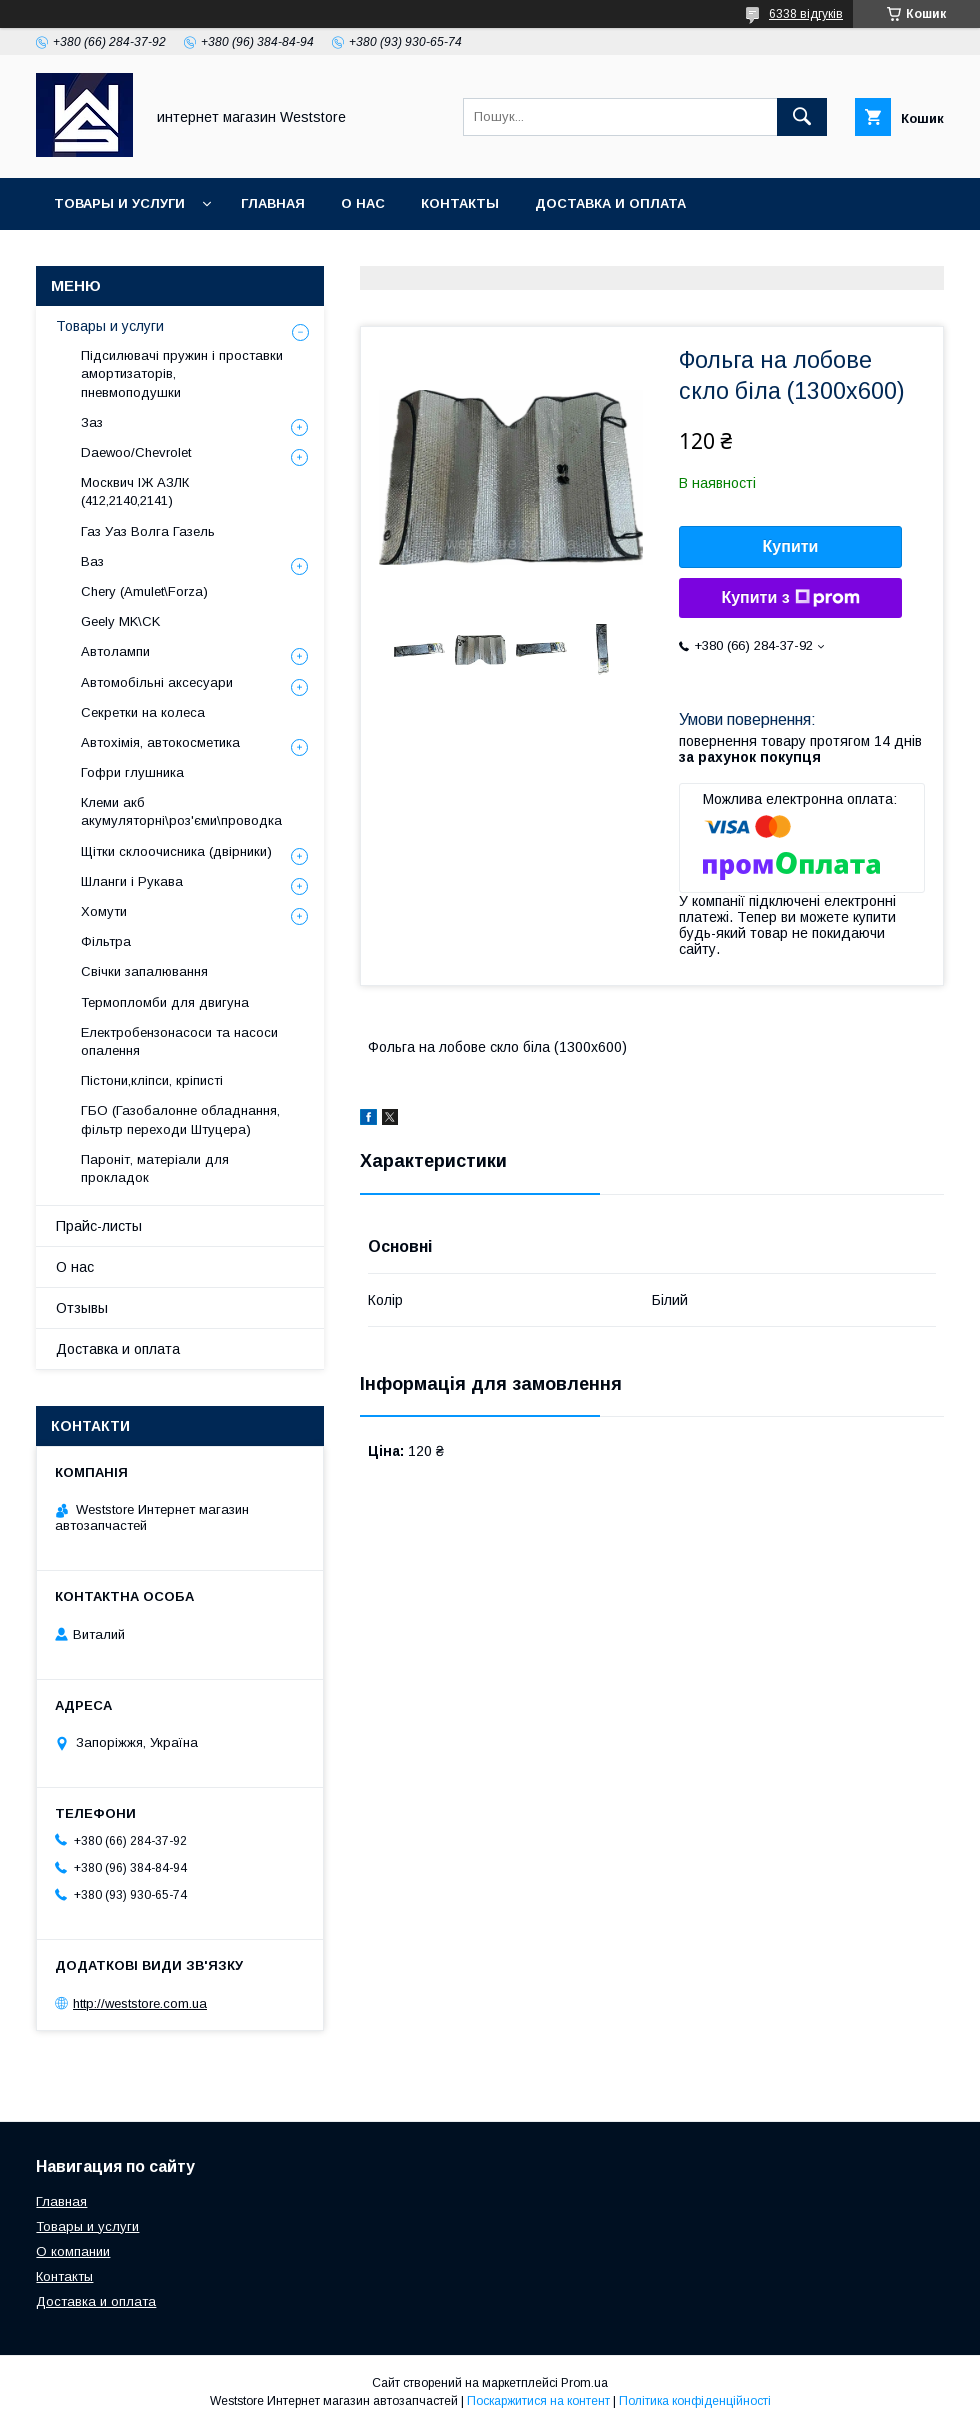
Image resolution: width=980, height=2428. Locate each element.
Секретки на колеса (143, 712)
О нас (363, 203)
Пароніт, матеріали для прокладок (155, 1168)
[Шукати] (802, 117)
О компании (73, 2251)
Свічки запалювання (144, 971)
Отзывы (82, 1308)
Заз (92, 422)
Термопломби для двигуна (165, 1002)
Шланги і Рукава (132, 881)
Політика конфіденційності (695, 2401)
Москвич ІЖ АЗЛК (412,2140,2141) (135, 491)
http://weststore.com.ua (140, 2003)
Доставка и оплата (610, 203)
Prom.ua (584, 2383)
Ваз (92, 561)
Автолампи (115, 651)
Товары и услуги (119, 203)
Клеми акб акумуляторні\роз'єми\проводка (181, 811)
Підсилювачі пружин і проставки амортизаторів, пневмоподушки (182, 373)
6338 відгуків (806, 14)
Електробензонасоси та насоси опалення (179, 1041)
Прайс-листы (99, 1226)
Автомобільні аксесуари (157, 682)
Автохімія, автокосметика (160, 742)
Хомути (104, 911)
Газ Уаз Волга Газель (148, 531)
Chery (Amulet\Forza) (144, 591)
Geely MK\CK (120, 621)
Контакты (460, 203)
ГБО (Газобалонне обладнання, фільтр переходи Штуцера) (180, 1119)
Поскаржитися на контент (538, 2401)
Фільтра (106, 941)
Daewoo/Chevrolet (136, 452)
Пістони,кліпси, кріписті (152, 1080)
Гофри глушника (132, 772)
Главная (273, 203)
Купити (791, 546)
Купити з (790, 598)
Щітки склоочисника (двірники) (176, 851)
